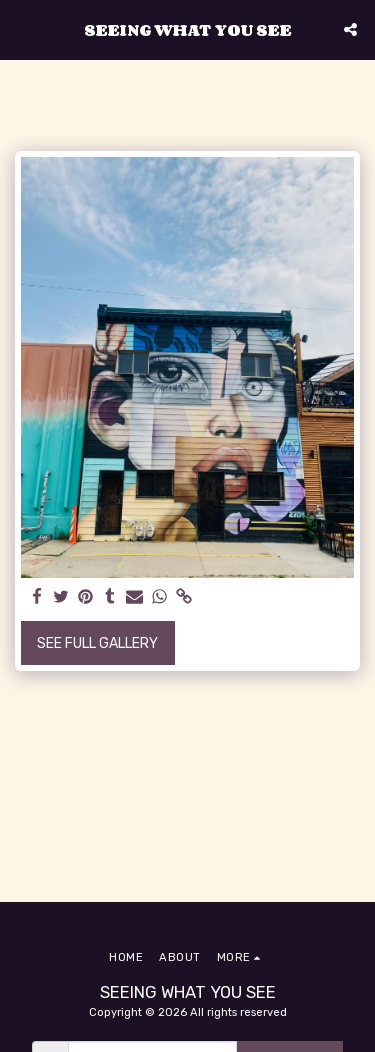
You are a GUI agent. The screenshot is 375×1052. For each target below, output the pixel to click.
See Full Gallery (97, 643)
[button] (22, 29)
